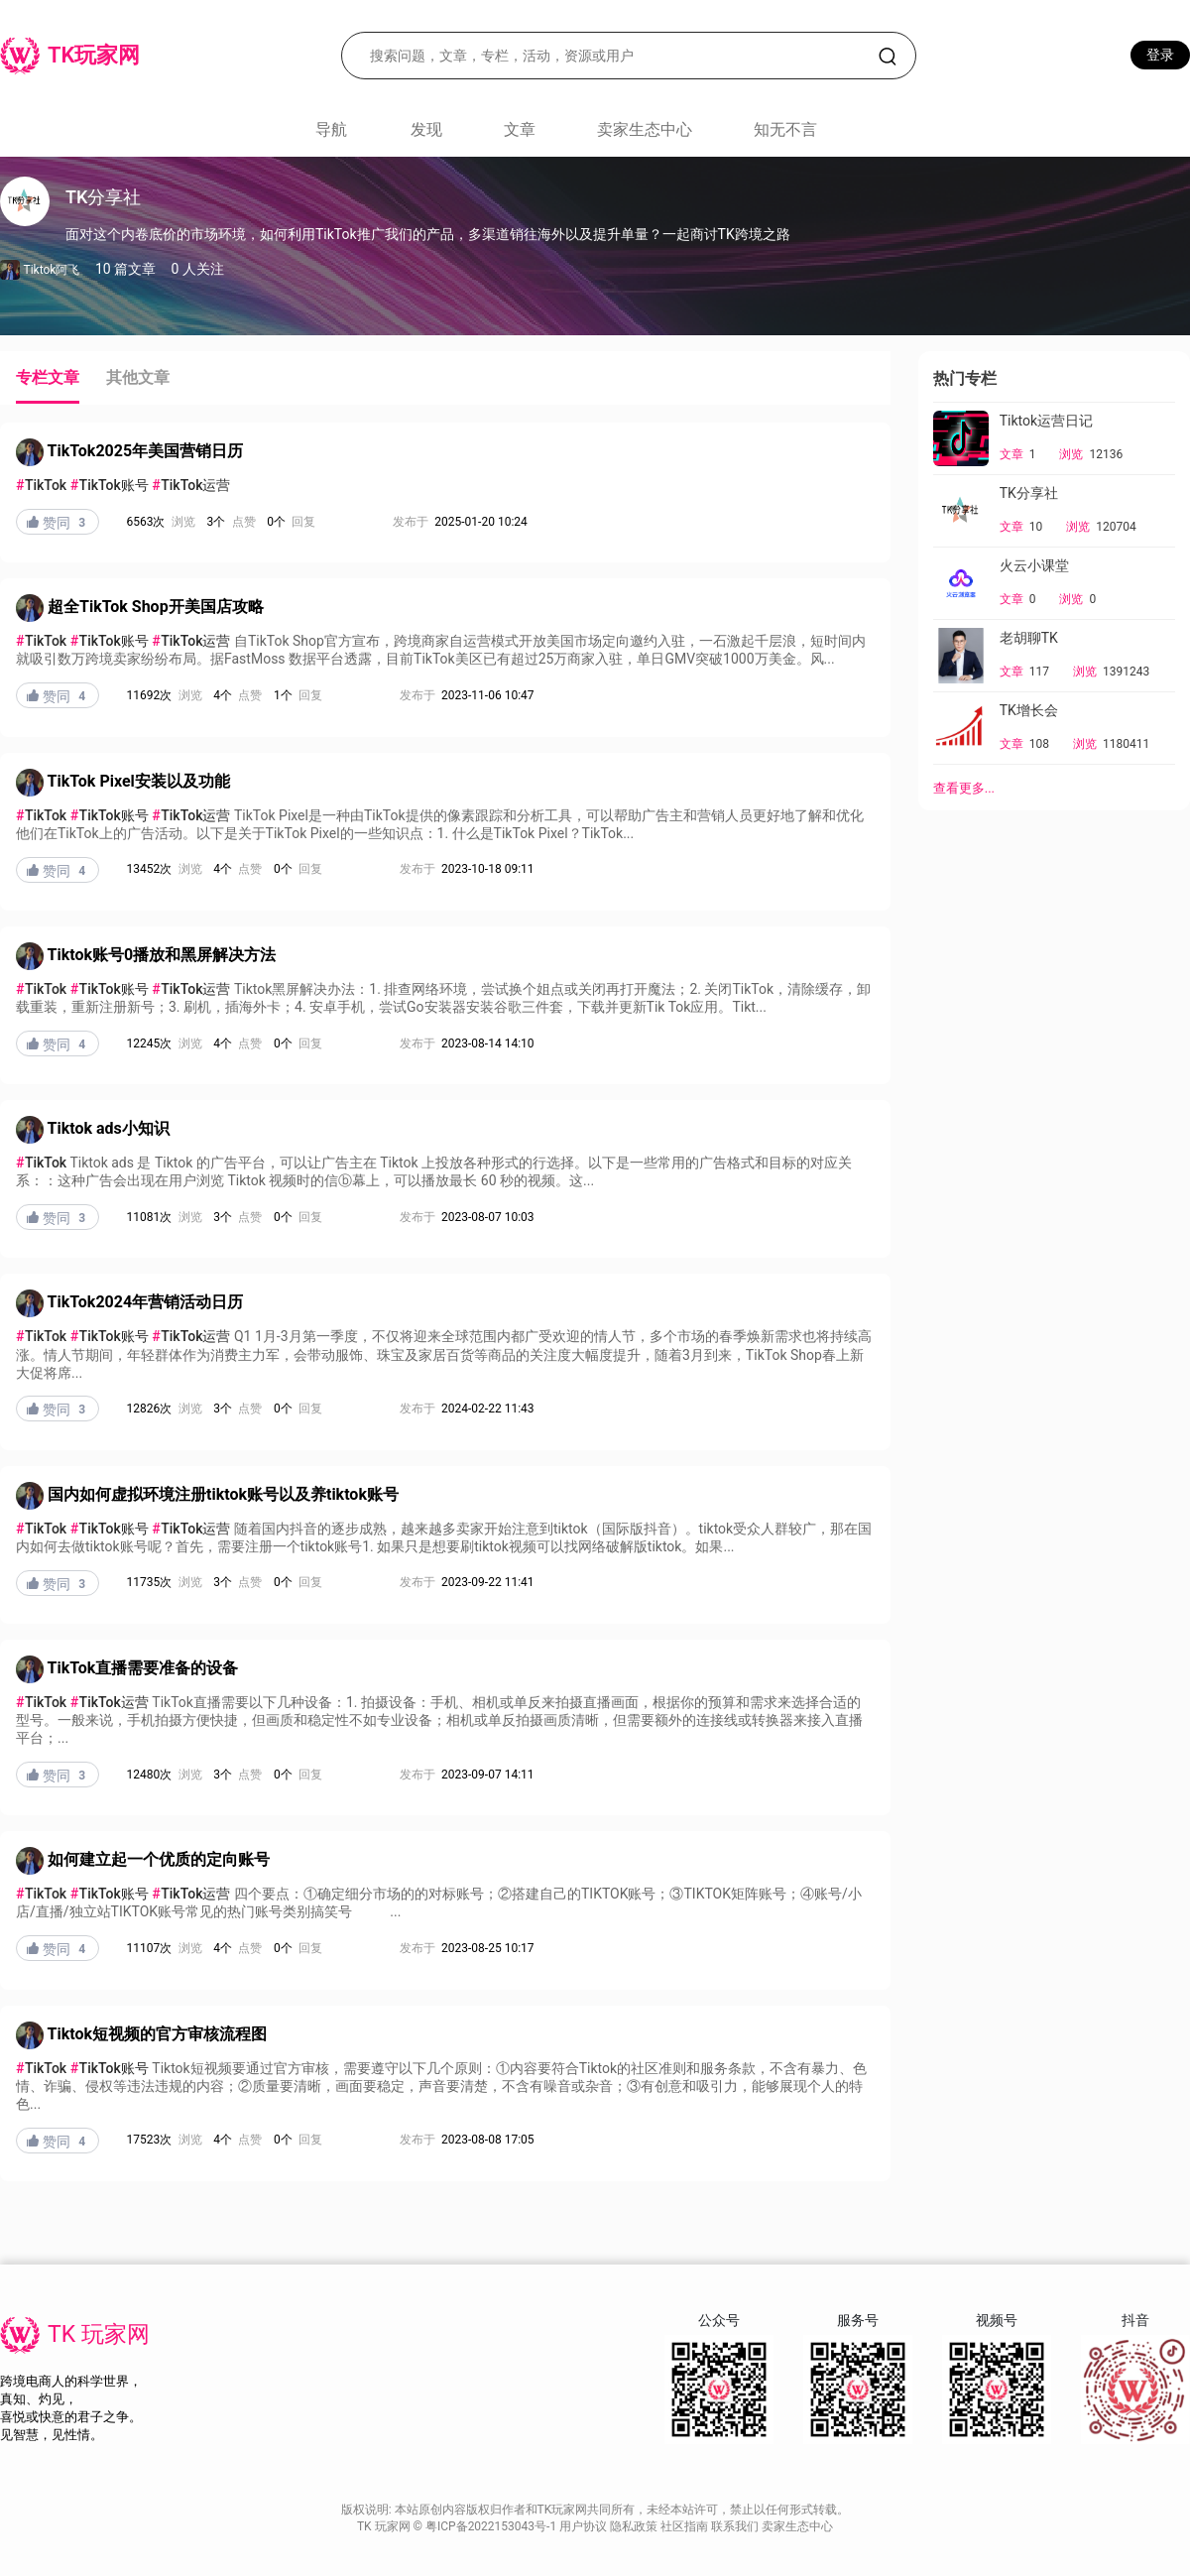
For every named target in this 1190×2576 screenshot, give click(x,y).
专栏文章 (47, 377)
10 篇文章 (125, 269)
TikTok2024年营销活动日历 (146, 1302)
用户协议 (584, 2526)
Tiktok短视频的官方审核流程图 (157, 2033)
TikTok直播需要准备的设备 (143, 1667)
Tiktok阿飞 (51, 270)
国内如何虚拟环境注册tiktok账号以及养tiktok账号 (223, 1494)
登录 (1160, 54)
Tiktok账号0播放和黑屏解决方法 (162, 954)
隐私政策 (635, 2526)
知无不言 (785, 129)
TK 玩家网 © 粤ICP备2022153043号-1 (458, 2526)
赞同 (57, 523)
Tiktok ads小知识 (109, 1128)
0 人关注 (198, 269)
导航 (331, 129)
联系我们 (736, 2526)
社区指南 (685, 2526)
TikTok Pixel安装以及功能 (139, 781)
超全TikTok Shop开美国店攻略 (156, 607)
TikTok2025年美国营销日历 (146, 450)
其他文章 (138, 377)
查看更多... (964, 788)
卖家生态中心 (644, 129)
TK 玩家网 (99, 2334)
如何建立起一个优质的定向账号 (159, 1859)
